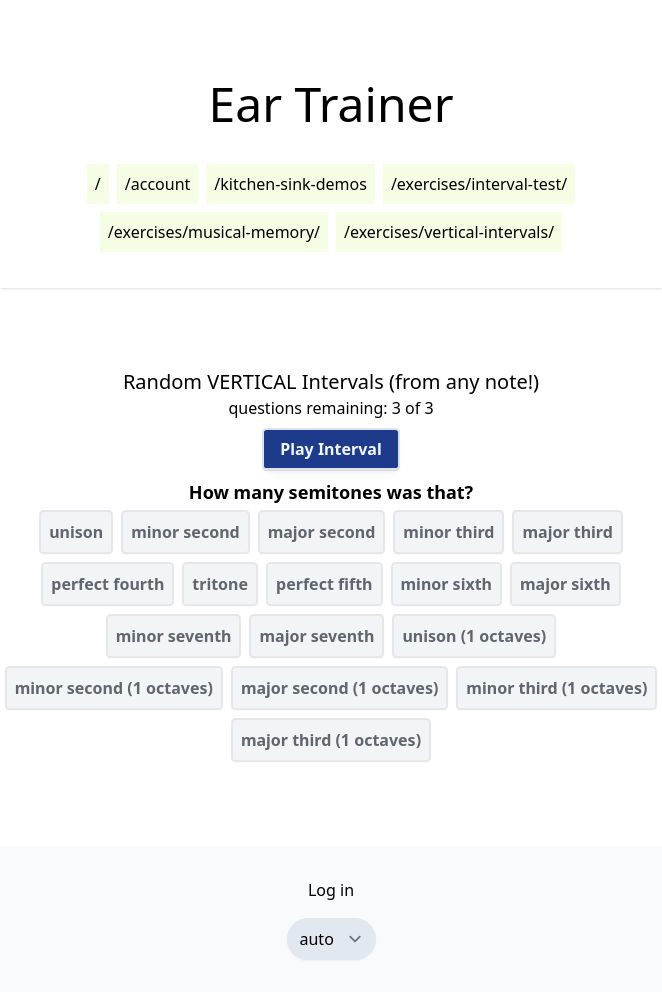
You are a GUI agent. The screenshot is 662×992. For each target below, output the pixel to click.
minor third (448, 532)
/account (158, 184)
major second (322, 532)
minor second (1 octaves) (114, 688)
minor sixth (447, 584)
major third (567, 532)
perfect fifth (324, 584)
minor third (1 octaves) (556, 688)
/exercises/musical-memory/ (214, 232)
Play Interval (330, 449)
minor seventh (174, 636)
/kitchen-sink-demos (290, 184)
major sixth (565, 584)
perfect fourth (107, 584)
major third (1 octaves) (331, 740)
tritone (220, 584)
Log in (331, 890)
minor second (185, 532)
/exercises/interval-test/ (479, 184)
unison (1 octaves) (474, 636)
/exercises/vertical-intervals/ (449, 232)
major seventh (316, 636)
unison (76, 532)
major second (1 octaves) (339, 688)
